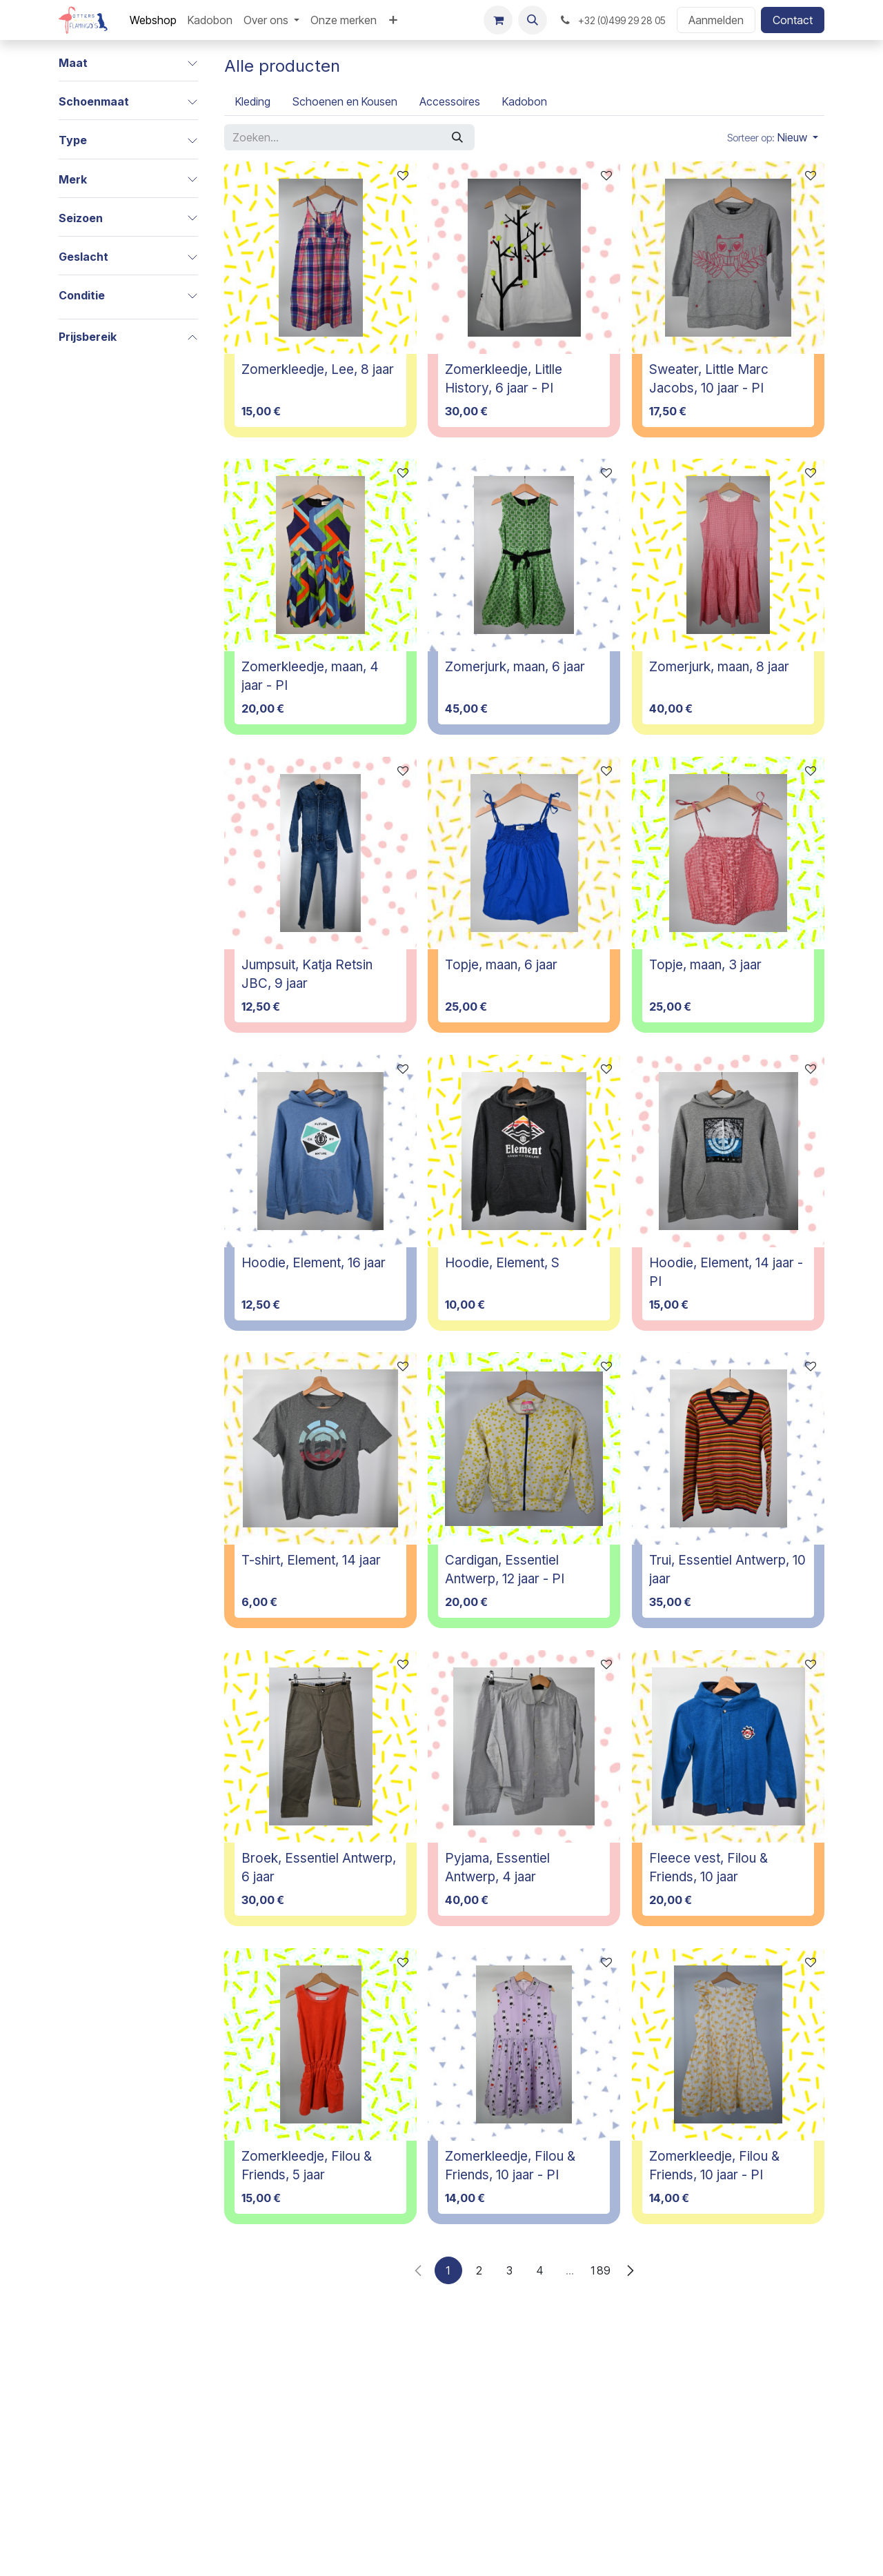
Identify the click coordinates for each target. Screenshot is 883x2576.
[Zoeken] (457, 137)
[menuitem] (153, 20)
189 (600, 2270)
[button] (532, 20)
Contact (793, 20)
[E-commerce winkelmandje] (498, 20)
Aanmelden (716, 20)
